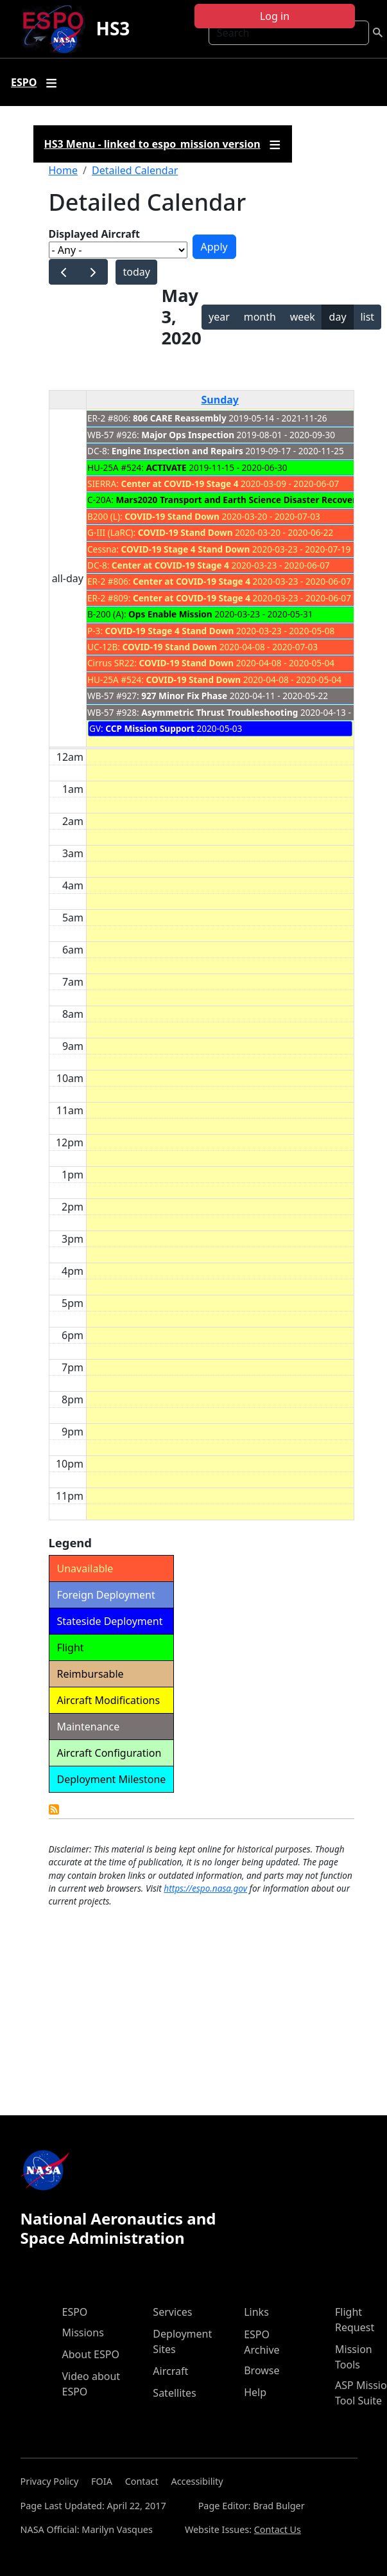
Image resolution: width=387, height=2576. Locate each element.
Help (255, 2392)
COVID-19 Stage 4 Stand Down (185, 549)
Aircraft (170, 2371)
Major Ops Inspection (187, 435)
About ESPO (90, 2354)
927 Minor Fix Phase (184, 695)
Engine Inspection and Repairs (177, 451)
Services (172, 2312)
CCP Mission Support (149, 728)
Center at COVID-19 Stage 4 (179, 483)
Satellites (174, 2393)
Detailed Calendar (135, 170)
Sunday (220, 400)
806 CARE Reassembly (180, 418)
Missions (83, 2332)
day (338, 317)
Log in (274, 16)
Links (256, 2312)
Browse (261, 2370)
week (302, 317)
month (260, 317)
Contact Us (277, 2529)
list (367, 317)
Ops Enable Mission (170, 614)
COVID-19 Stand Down (172, 516)
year (219, 317)
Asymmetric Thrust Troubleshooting (219, 712)
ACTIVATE (166, 467)
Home (63, 170)
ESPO (75, 2312)
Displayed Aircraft (94, 234)
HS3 (113, 28)
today (136, 272)
